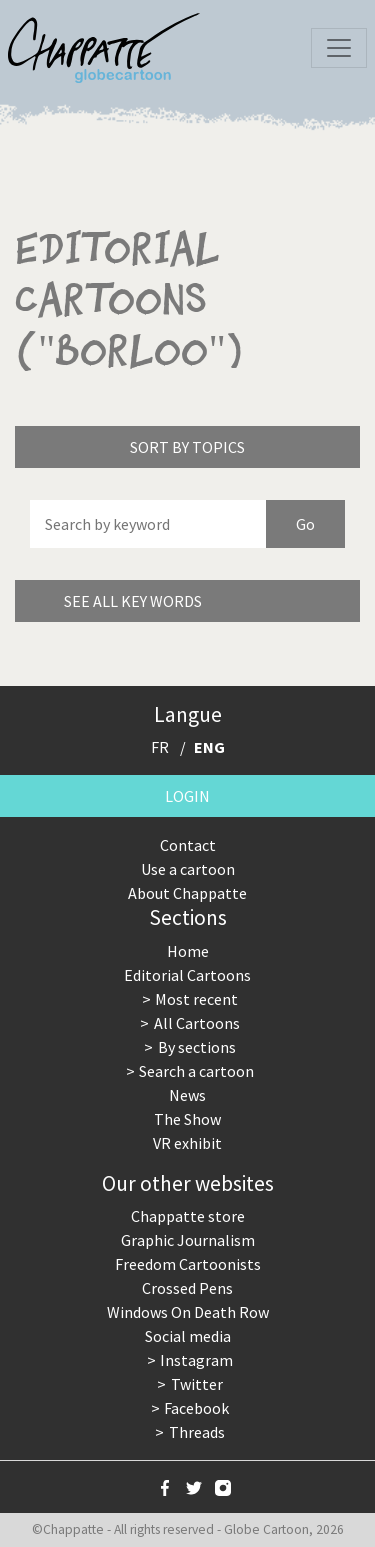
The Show (187, 1119)
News (187, 1095)
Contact (188, 845)
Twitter (197, 1384)
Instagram (196, 1360)
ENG (209, 747)
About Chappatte (187, 893)
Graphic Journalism (188, 1240)
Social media (188, 1336)
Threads (197, 1432)
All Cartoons (197, 1023)
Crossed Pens (187, 1288)
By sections (197, 1047)
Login (187, 796)
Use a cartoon (188, 869)
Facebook (196, 1408)
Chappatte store (188, 1216)
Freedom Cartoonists (188, 1264)
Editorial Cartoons (187, 975)
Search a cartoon (196, 1071)
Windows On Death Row (188, 1312)
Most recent (196, 999)
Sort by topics (187, 447)
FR (160, 747)
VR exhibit (187, 1143)
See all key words (133, 601)
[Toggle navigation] (339, 48)
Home (188, 951)
